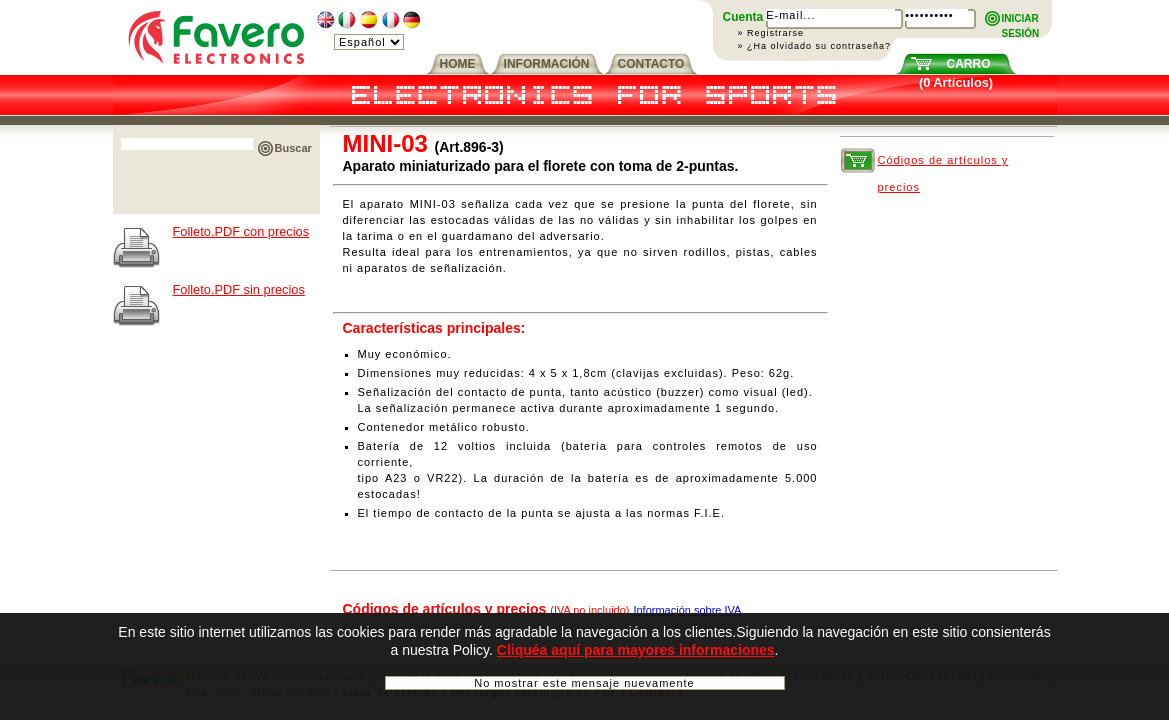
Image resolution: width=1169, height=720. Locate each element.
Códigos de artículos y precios (943, 164)
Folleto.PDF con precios (241, 231)
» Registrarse (771, 33)
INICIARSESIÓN (1021, 19)
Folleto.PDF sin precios (239, 289)
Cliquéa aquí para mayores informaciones (636, 650)
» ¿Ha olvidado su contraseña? (815, 46)
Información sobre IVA (687, 610)
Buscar (293, 148)
